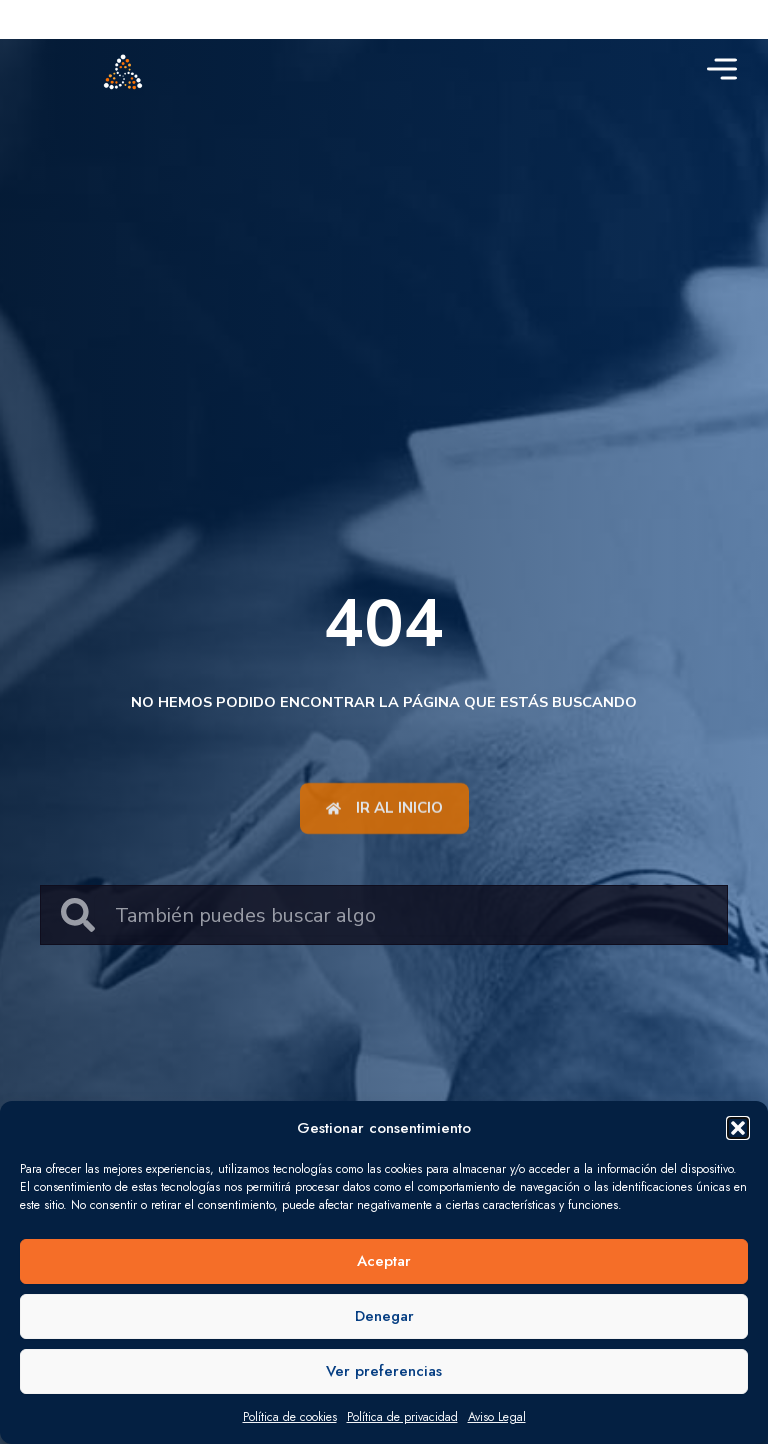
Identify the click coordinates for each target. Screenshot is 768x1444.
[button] (738, 1128)
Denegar (384, 1316)
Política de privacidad (402, 1417)
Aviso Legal (497, 1417)
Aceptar (384, 1261)
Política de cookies (290, 1417)
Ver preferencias (384, 1371)
